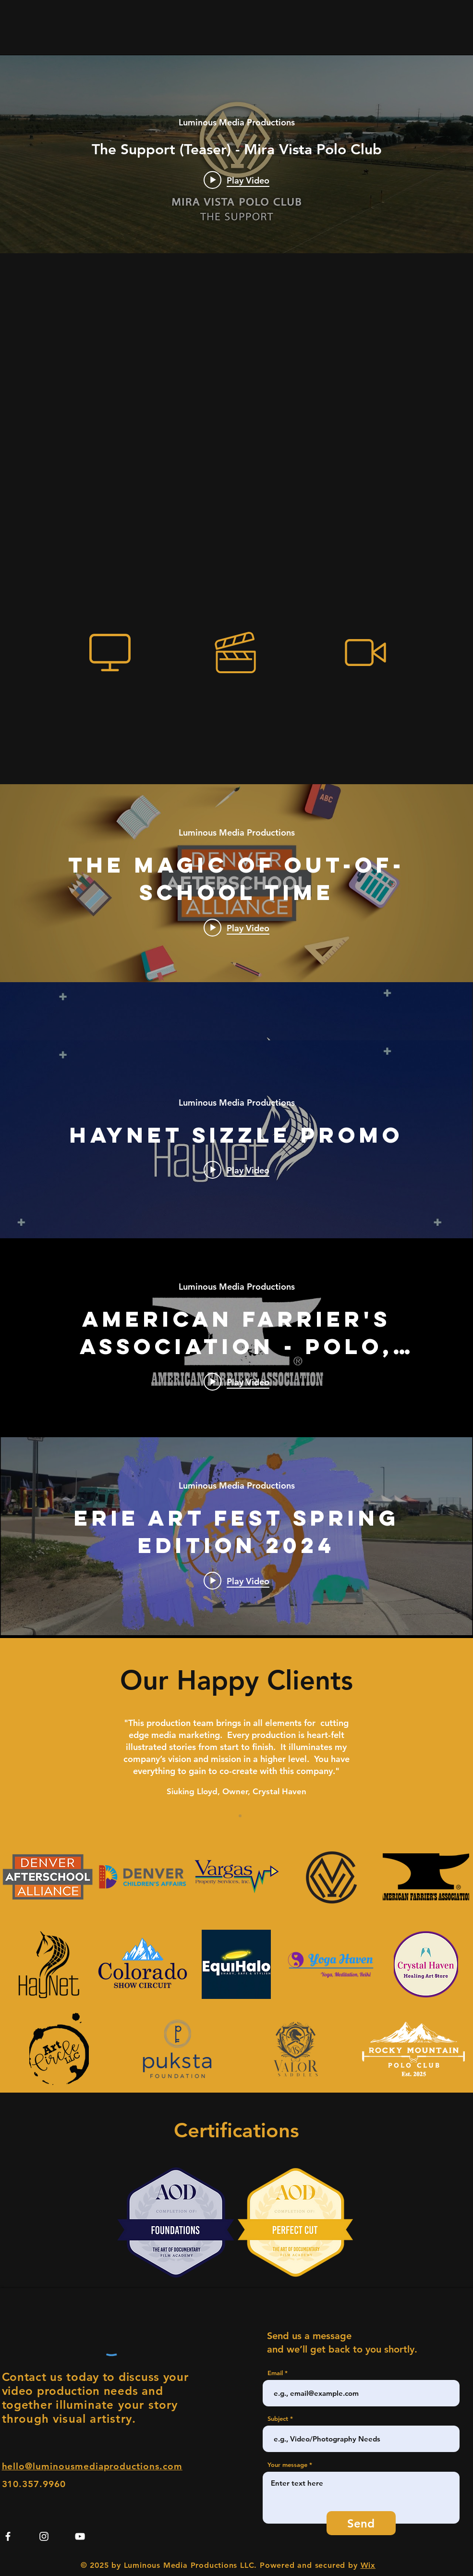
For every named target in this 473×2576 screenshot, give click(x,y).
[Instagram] (44, 2536)
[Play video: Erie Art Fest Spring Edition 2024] (236, 1580)
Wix (368, 2565)
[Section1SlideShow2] (240, 1815)
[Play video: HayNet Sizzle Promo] (236, 1170)
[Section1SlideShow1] (232, 1815)
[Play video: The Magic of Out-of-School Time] (236, 927)
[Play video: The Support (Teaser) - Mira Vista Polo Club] (236, 179)
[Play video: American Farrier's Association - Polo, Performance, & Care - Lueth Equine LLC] (236, 1381)
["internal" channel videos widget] (236, 154)
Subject (277, 2419)
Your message (287, 2465)
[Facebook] (8, 2536)
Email (275, 2373)
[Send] (361, 2523)
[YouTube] (80, 2536)
